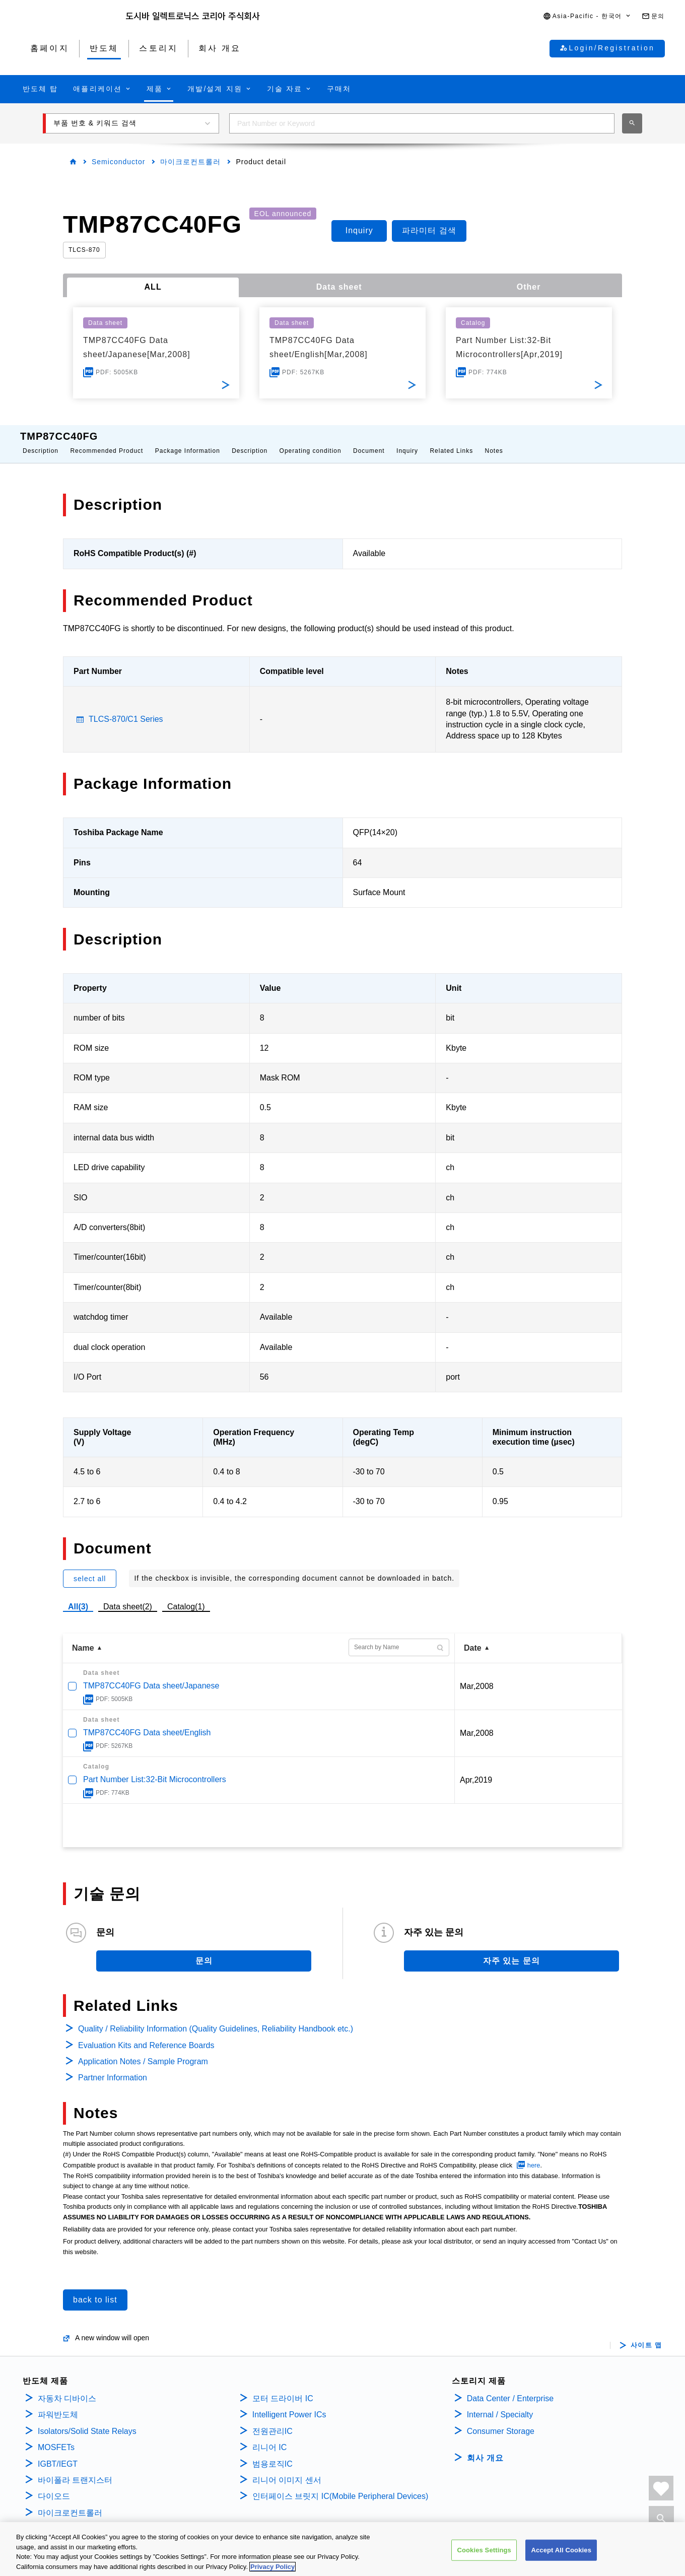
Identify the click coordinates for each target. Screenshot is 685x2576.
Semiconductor (118, 162)
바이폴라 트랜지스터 (75, 2470)
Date (473, 1638)
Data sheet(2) (127, 1596)
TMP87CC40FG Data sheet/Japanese (151, 1675)
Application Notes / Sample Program (143, 2051)
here (533, 2155)
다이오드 (54, 2486)
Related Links (451, 440)
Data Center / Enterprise (510, 2388)
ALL (153, 287)
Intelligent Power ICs (289, 2404)
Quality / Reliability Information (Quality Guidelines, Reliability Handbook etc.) (215, 2018)
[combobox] (421, 123)
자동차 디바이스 (67, 2388)
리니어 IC (269, 2437)
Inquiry (407, 440)
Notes (494, 440)
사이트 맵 (646, 2335)
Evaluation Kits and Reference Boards (146, 2035)
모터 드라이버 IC (282, 2388)
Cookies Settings (484, 2563)
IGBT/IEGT (58, 2454)
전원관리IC (272, 2421)
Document (369, 440)
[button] (587, 16)
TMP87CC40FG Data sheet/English (147, 1722)
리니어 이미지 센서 (286, 2470)
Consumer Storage (500, 2421)
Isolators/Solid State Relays (87, 2421)
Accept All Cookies (561, 2563)
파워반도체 (58, 2404)
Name (83, 1638)
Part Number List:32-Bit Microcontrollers (154, 1769)
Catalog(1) (186, 1596)
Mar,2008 (477, 1676)
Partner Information (112, 2067)
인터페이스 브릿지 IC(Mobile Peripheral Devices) (340, 2486)
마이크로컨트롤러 (190, 162)
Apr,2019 (476, 1770)
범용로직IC (272, 2454)
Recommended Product (106, 440)
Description (40, 440)
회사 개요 (485, 2448)
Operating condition (310, 440)
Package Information (187, 440)
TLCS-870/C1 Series (126, 709)
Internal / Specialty (500, 2404)
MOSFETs (56, 2437)
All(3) (78, 1596)
